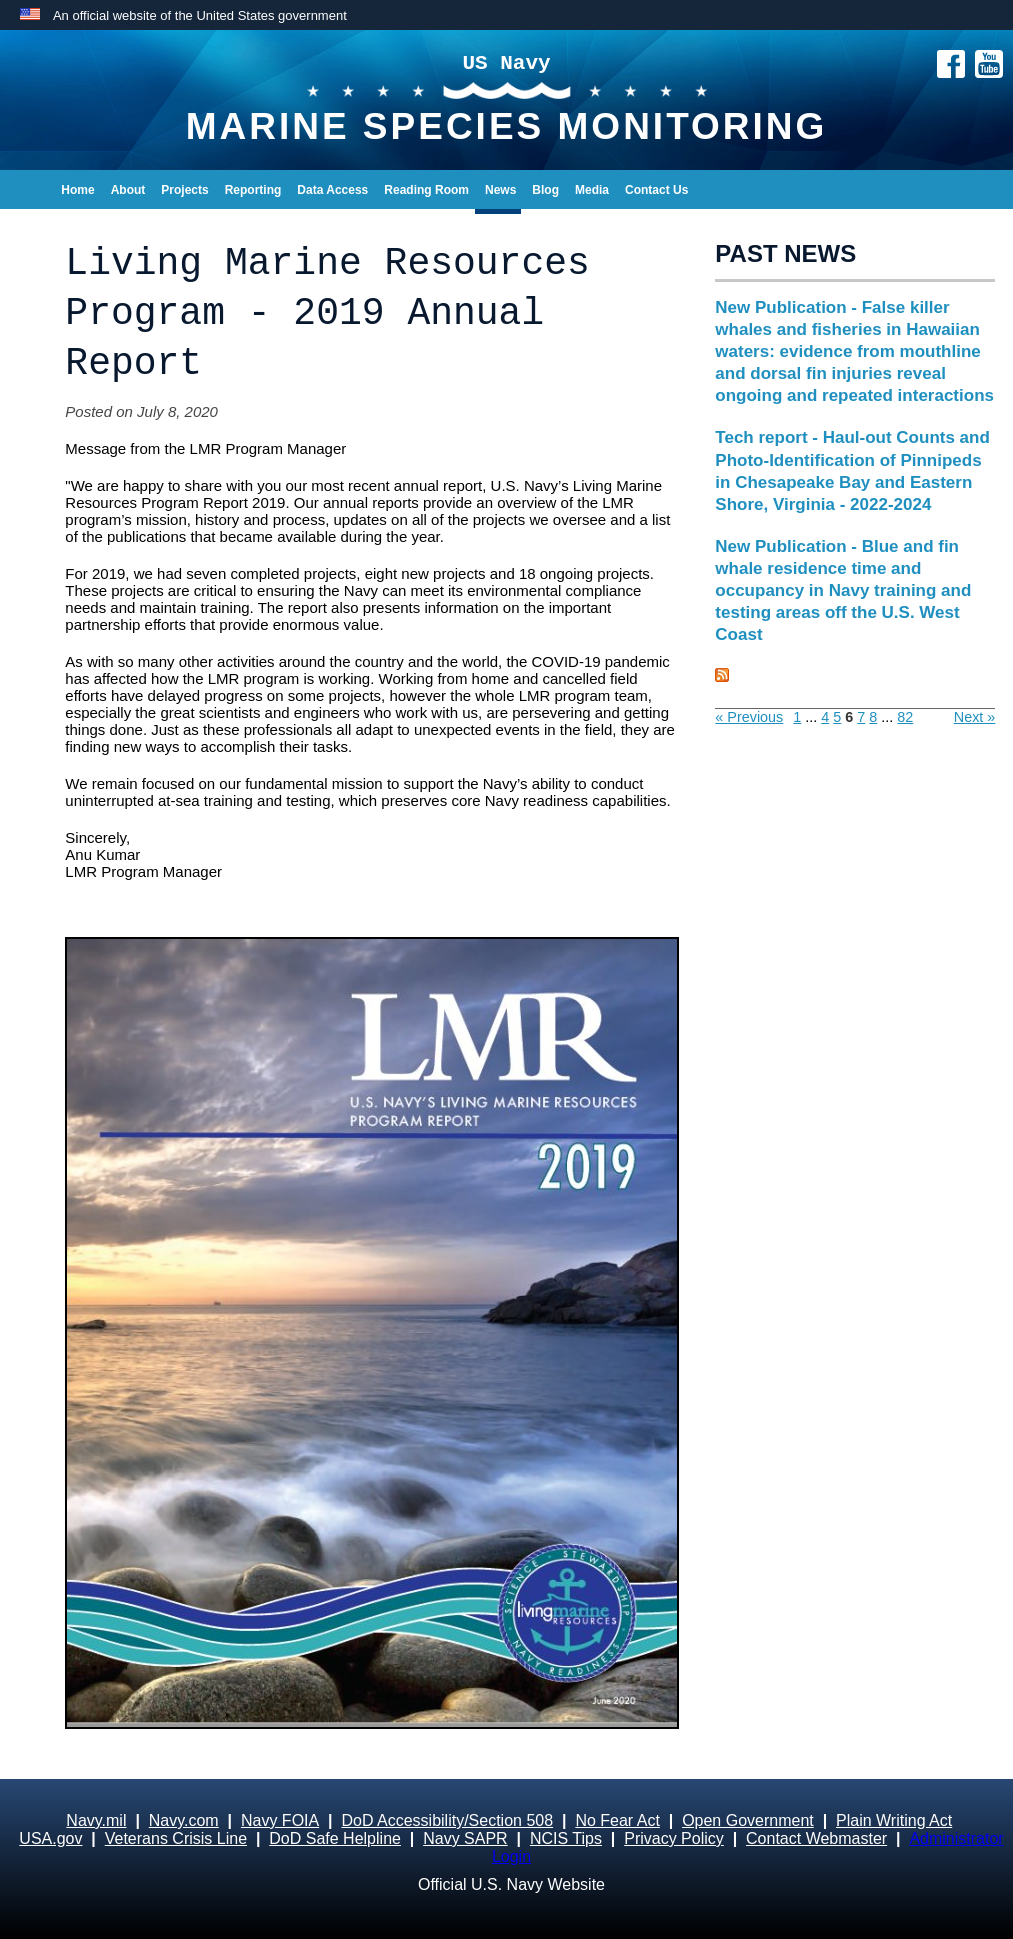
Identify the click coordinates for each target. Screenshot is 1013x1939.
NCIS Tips (566, 1838)
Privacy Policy (674, 1838)
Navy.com (184, 1820)
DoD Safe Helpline (335, 1838)
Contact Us (656, 190)
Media (592, 190)
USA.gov (50, 1838)
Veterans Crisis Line (176, 1838)
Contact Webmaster (816, 1838)
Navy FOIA (280, 1820)
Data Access (332, 190)
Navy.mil (96, 1820)
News (500, 190)
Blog (545, 190)
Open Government (748, 1820)
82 (905, 717)
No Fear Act (617, 1820)
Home (77, 190)
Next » (975, 717)
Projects (184, 190)
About (128, 190)
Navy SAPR (465, 1838)
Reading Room (426, 190)
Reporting (253, 190)
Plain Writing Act (894, 1820)
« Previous (749, 717)
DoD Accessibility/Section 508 (447, 1820)
